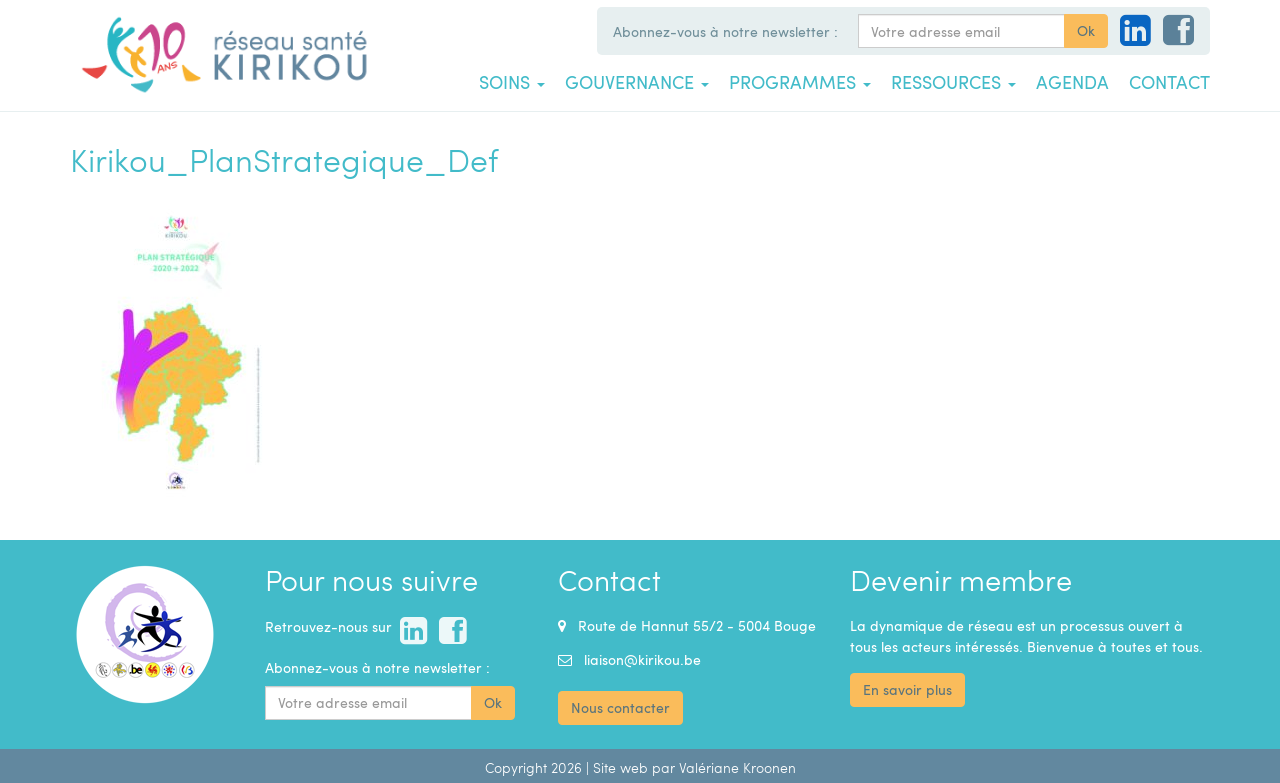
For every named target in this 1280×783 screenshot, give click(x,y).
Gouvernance (637, 82)
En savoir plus (907, 689)
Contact (1169, 82)
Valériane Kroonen (737, 767)
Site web (620, 767)
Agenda (1072, 82)
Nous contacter (620, 707)
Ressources (953, 82)
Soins (512, 82)
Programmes (800, 82)
